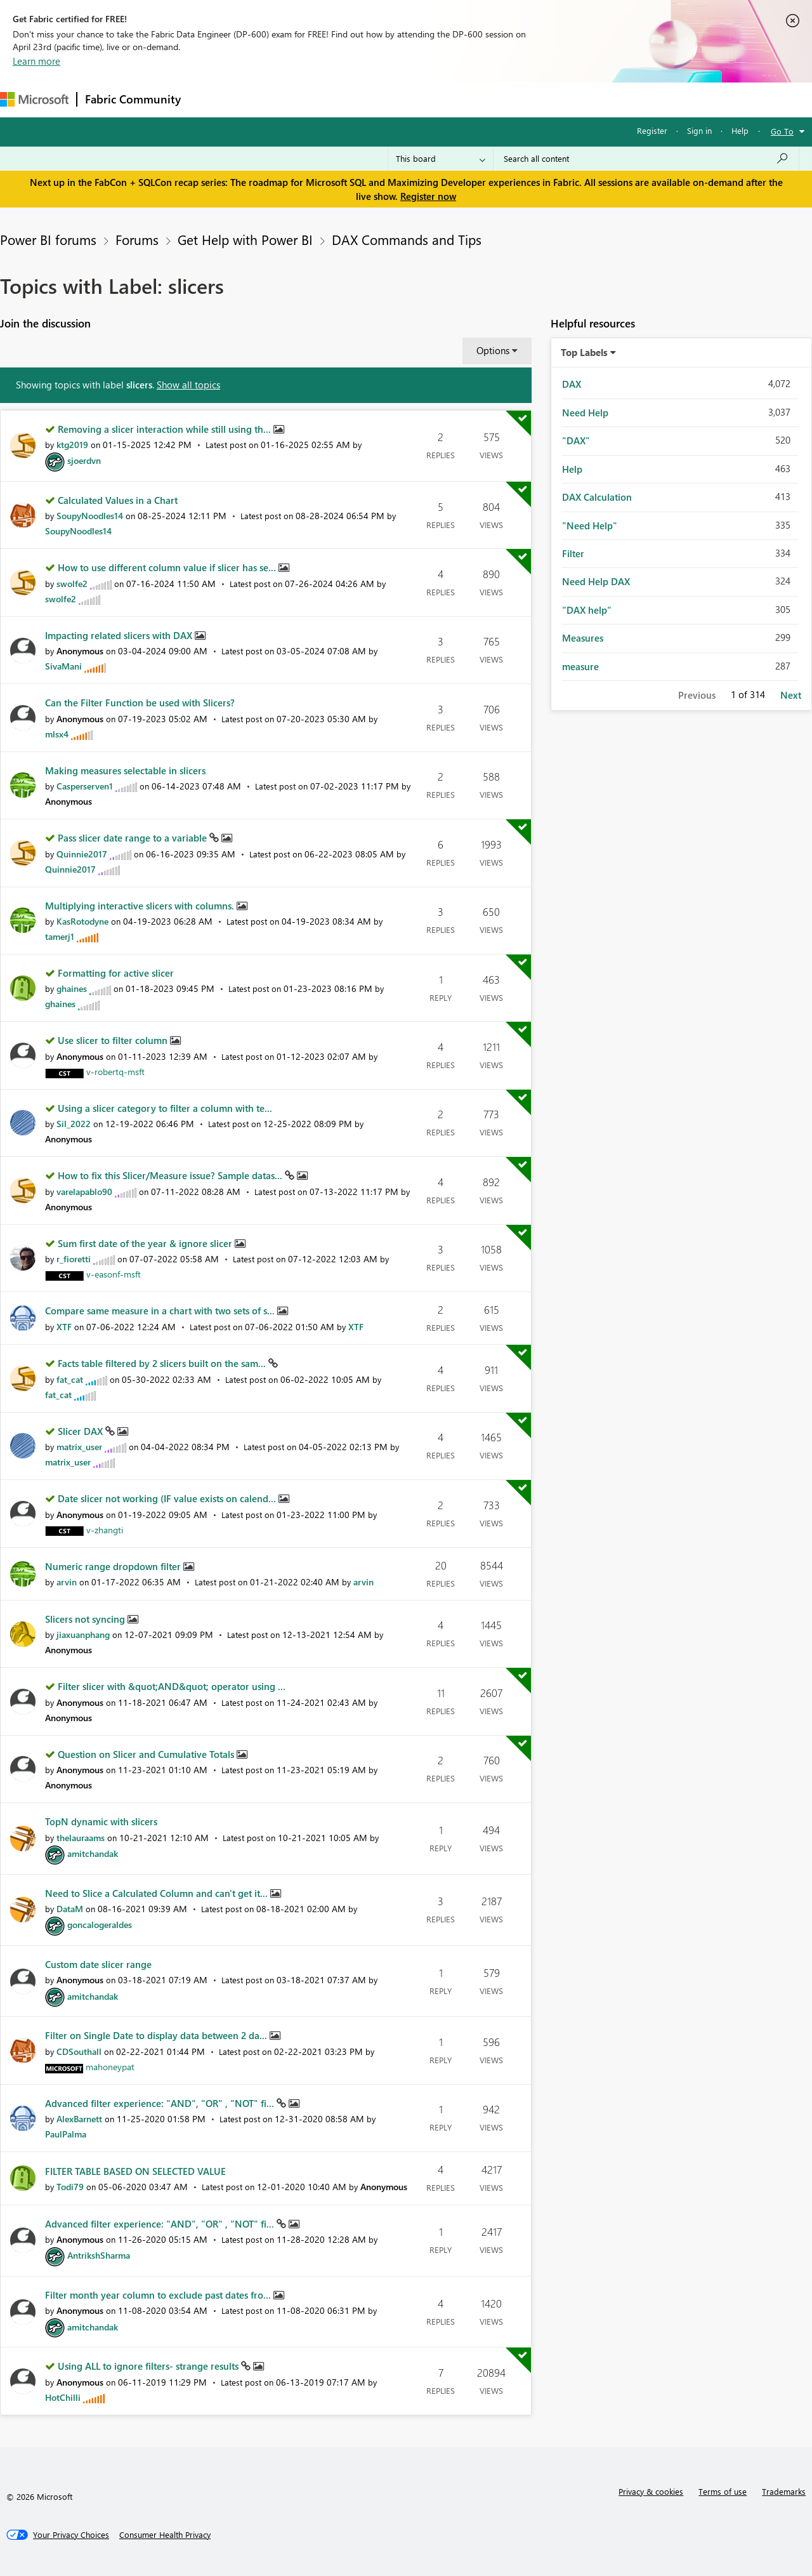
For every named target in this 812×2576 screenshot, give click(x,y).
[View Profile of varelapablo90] (84, 1191)
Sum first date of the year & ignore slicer (146, 1243)
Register (652, 130)
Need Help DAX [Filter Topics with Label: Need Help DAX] (596, 581)
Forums (209, 99)
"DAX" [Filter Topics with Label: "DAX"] (576, 440)
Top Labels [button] (584, 352)
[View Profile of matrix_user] (79, 1446)
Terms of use (722, 2491)
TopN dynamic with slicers (101, 1821)
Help (740, 130)
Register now (428, 196)
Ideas (317, 99)
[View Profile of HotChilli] (63, 2397)
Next (790, 695)
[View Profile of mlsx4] (57, 734)
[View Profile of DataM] (69, 1908)
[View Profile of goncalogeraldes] (99, 1924)
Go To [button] (782, 131)
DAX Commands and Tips (406, 239)
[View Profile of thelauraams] (80, 1837)
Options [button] (492, 350)
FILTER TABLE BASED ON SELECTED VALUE (135, 2171)
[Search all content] (646, 159)
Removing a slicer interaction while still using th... (165, 429)
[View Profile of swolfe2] (72, 583)
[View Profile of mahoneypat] (110, 2066)
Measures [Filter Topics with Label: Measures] (582, 637)
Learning (479, 99)
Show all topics (188, 384)
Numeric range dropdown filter (114, 1566)
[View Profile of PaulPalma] (65, 2134)
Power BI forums (48, 239)
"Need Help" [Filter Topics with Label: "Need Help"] (589, 525)
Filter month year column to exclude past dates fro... (159, 2295)
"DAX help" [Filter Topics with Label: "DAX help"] (587, 610)
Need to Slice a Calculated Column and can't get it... (157, 1893)
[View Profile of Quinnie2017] (81, 854)
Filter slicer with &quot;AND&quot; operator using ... (171, 1686)
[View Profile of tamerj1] (59, 936)
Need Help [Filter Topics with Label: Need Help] (585, 412)
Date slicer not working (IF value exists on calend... (168, 1498)
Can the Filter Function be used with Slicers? (140, 702)
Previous (697, 695)
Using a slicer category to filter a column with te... (165, 1108)
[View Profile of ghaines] (71, 988)
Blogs (431, 99)
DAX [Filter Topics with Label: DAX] (571, 384)
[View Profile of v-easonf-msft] (113, 1274)
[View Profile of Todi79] (70, 2186)
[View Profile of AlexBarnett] (79, 2118)
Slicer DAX (81, 1431)
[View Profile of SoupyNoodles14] (89, 515)
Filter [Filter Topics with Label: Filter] (573, 553)
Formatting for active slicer (116, 973)
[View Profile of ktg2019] (72, 444)
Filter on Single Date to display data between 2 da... (157, 2035)
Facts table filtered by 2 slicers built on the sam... (163, 1363)
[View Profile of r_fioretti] (73, 1258)
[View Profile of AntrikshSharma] (98, 2255)
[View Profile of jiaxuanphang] (83, 1634)
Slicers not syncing (86, 1619)
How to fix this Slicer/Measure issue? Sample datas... (171, 1175)
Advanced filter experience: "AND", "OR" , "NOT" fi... (161, 2103)
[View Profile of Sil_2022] (73, 1123)
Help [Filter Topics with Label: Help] (572, 469)
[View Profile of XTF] (64, 1326)
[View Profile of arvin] (66, 1581)
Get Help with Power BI (245, 239)
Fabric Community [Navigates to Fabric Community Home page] (133, 99)
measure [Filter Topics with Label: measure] (580, 666)
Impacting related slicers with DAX (120, 635)
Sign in (699, 130)
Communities (374, 99)
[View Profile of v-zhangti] (104, 1529)
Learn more (36, 61)
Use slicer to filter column (114, 1040)
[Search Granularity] (440, 159)
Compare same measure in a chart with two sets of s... (161, 1310)
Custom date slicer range (98, 1964)
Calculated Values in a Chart (118, 500)
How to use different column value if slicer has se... (168, 567)
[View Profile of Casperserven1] (84, 786)
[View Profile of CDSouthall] (79, 2051)
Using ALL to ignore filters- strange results (149, 2366)
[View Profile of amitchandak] (92, 1853)
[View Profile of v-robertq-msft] (115, 1071)
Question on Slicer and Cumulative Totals (147, 1754)
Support (533, 99)
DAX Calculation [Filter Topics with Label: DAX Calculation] (597, 497)
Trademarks (784, 2491)
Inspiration (265, 99)
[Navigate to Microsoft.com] (34, 99)
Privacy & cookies (651, 2491)
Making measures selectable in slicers (125, 770)
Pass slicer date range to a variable (133, 837)
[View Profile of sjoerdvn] (84, 460)
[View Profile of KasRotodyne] (82, 921)
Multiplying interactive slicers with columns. (141, 905)
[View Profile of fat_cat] (69, 1379)
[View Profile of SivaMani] (63, 666)
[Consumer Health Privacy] (165, 2534)
